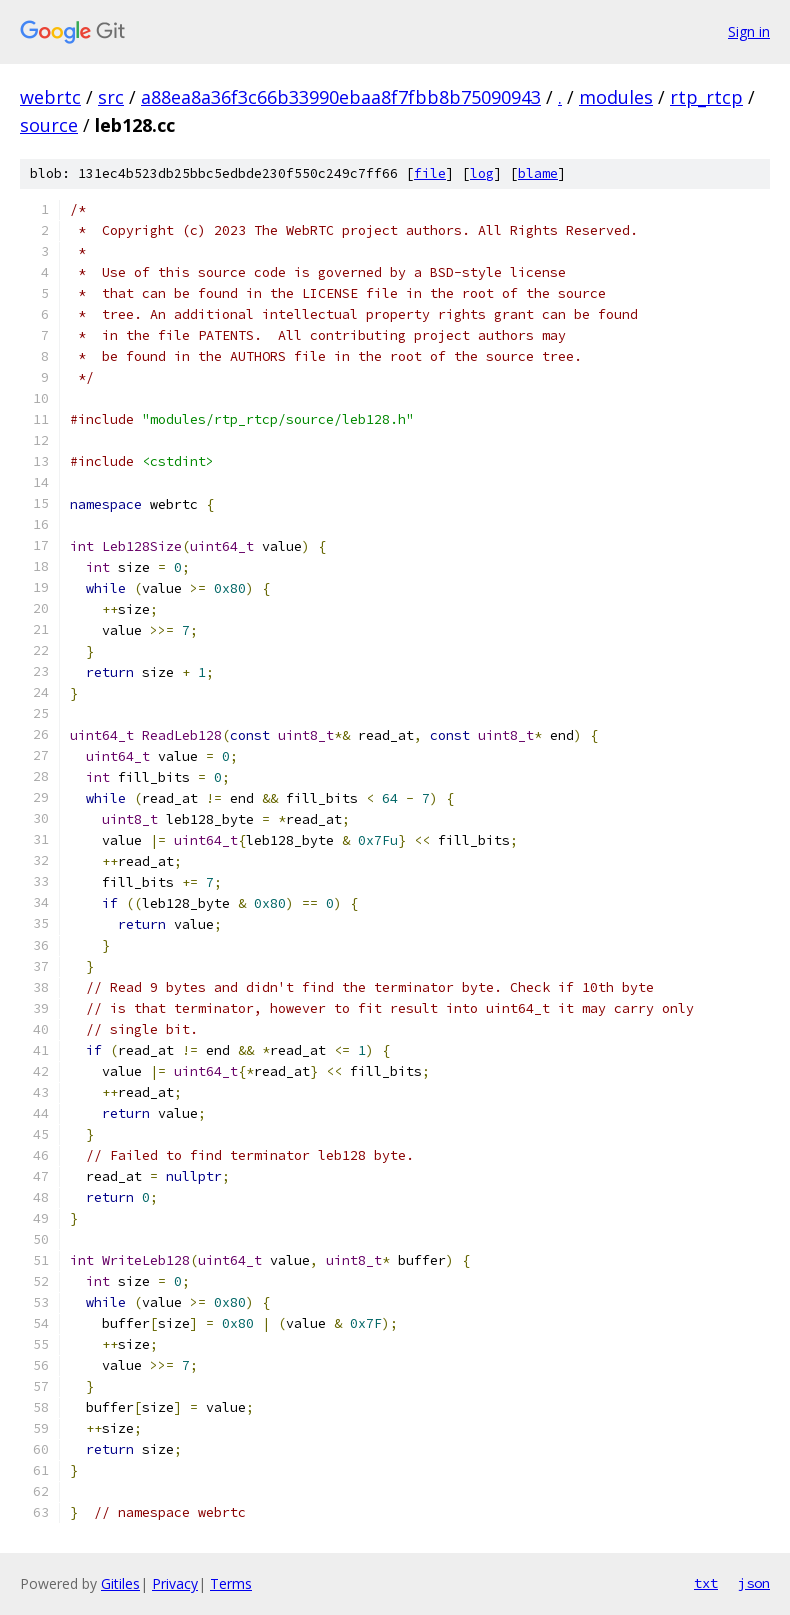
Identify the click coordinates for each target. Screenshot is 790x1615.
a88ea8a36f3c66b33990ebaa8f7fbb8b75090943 (341, 97)
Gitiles (120, 1583)
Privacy (175, 1583)
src (111, 97)
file (430, 173)
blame (538, 173)
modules (616, 97)
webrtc (50, 97)
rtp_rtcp (706, 97)
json (754, 1583)
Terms (231, 1583)
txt (706, 1583)
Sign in (749, 31)
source (49, 125)
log (482, 173)
